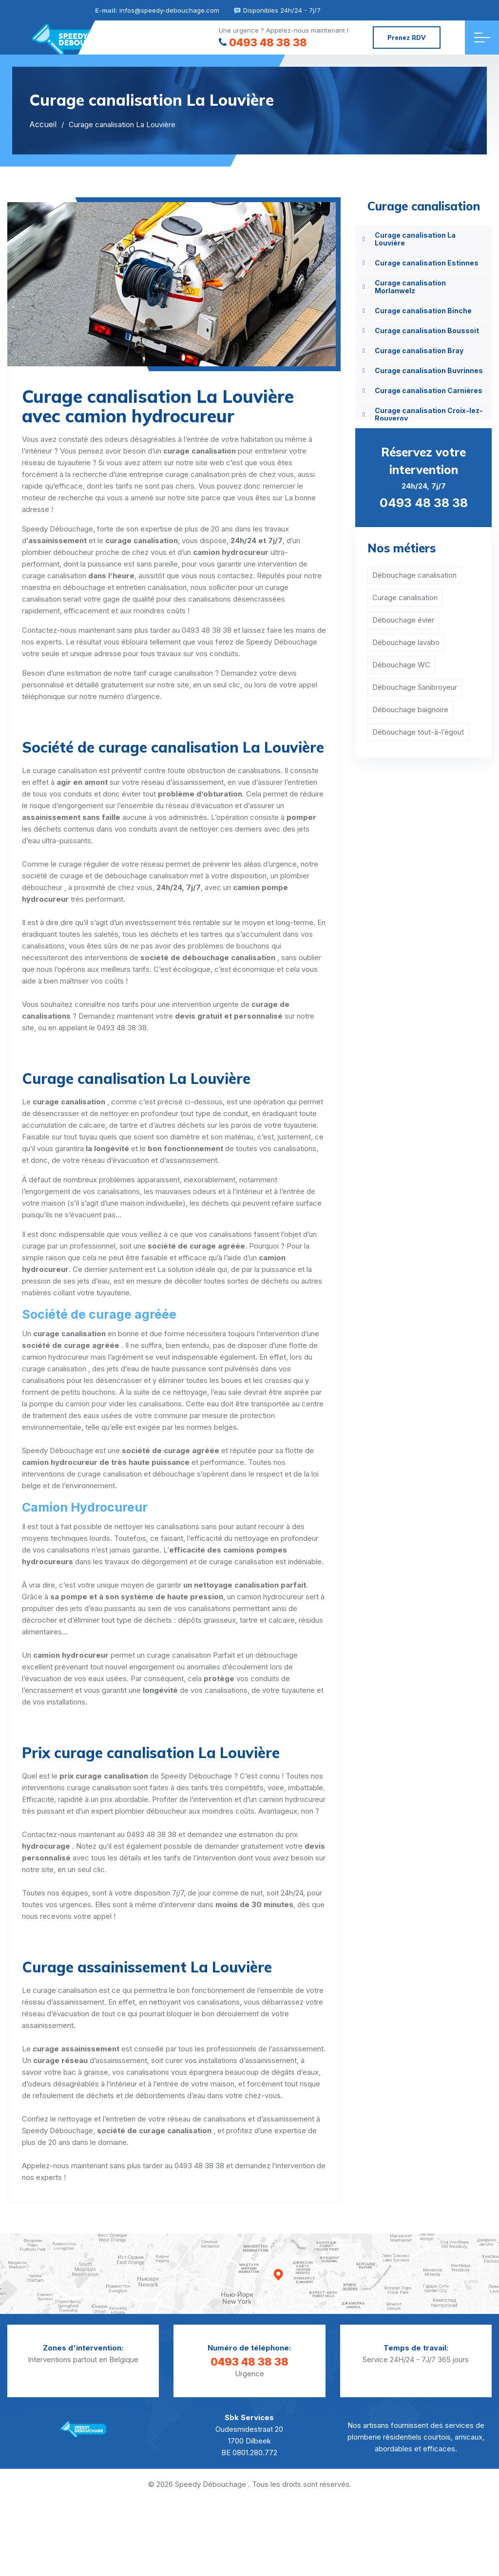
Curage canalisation (405, 597)
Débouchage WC (401, 664)
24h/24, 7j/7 (423, 476)
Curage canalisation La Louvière (415, 239)
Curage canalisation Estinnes (427, 263)
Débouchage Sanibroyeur (414, 687)
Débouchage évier (403, 620)
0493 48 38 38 (263, 42)
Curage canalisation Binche (423, 310)
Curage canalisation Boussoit (427, 330)
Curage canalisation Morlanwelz (410, 287)
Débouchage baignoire (410, 709)
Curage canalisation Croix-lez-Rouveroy (429, 414)
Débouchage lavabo (406, 642)
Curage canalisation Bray (419, 350)
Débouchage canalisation (414, 575)
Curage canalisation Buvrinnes (429, 370)
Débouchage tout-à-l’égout (418, 732)
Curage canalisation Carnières (428, 390)
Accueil (43, 124)
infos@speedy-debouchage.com (169, 10)
